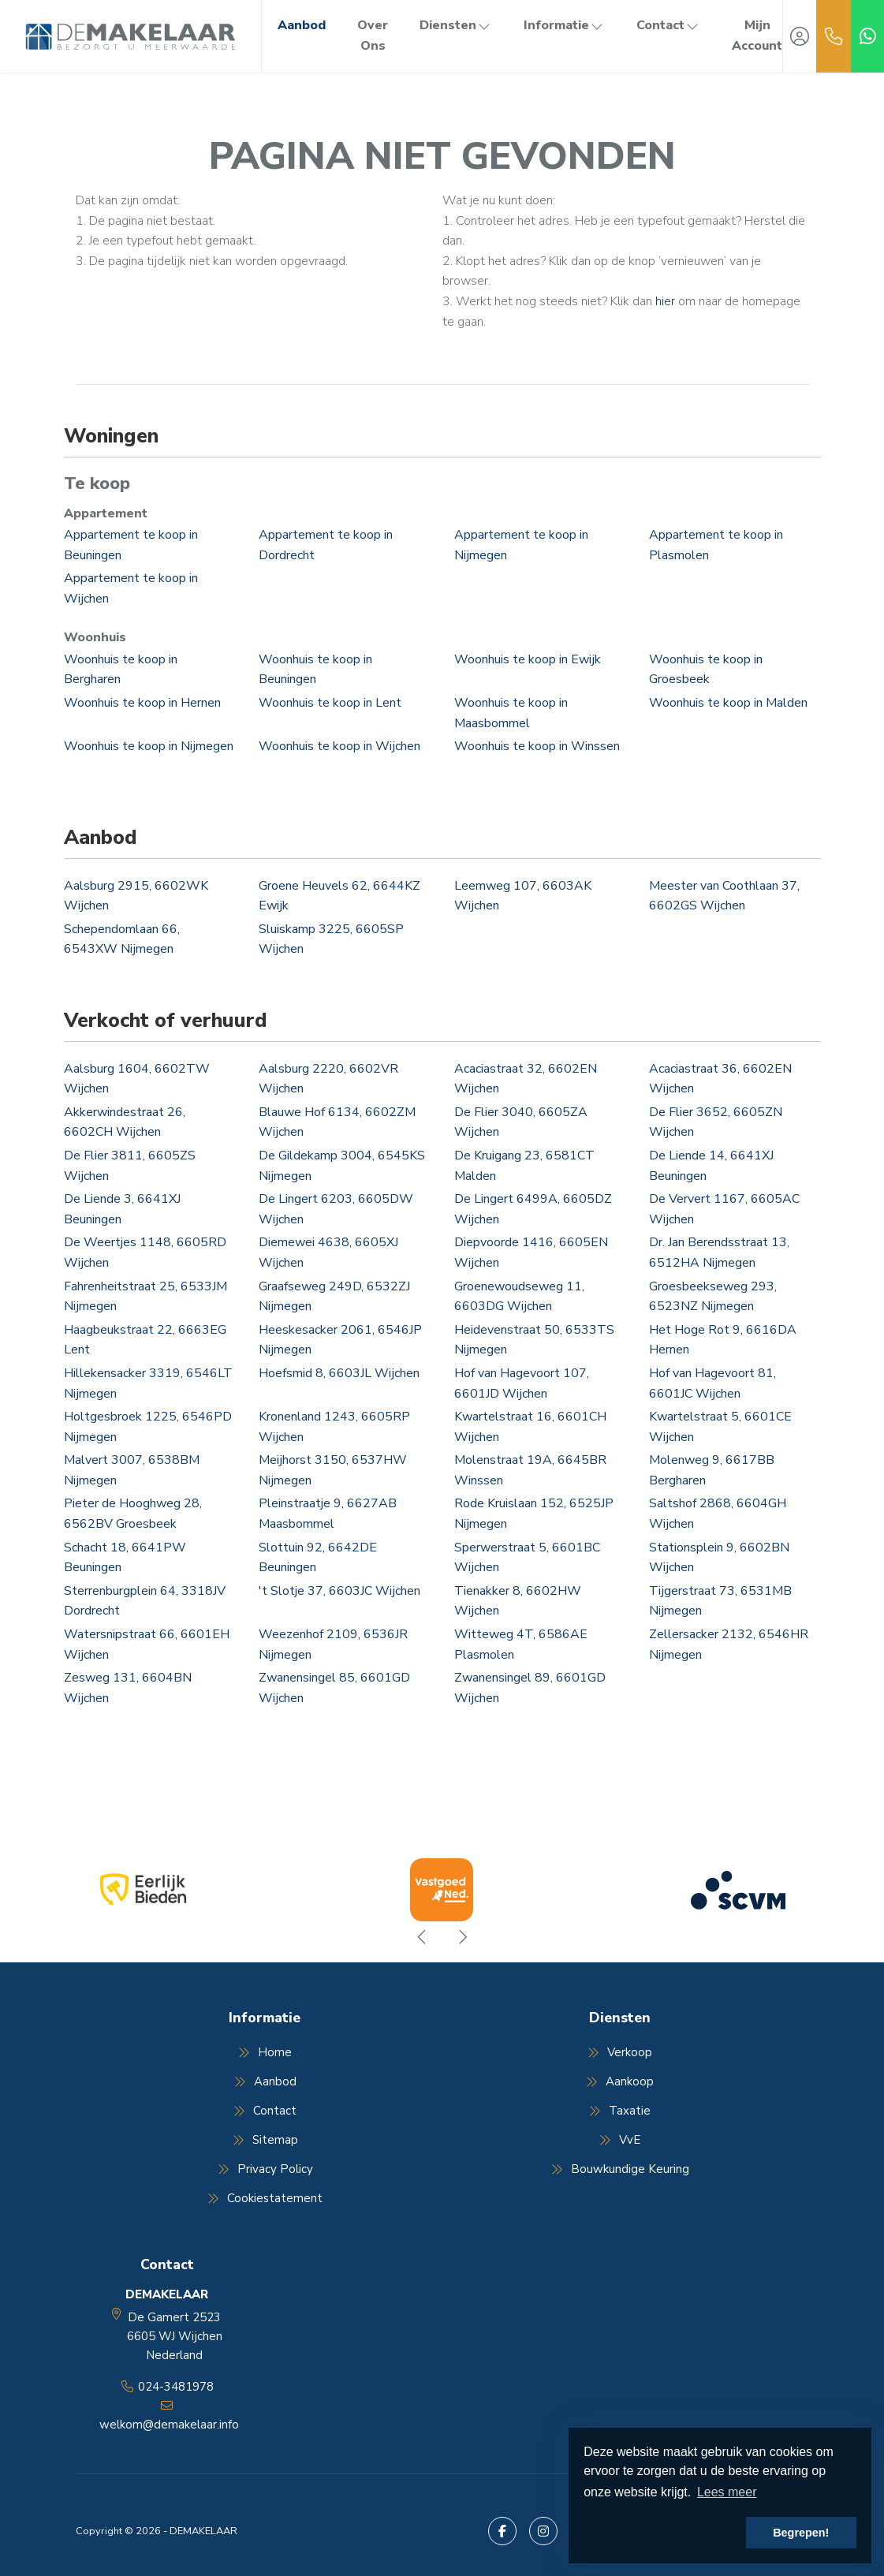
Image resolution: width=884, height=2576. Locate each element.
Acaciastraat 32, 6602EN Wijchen (525, 1079)
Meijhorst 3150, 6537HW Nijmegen (333, 1470)
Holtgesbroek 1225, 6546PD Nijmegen (148, 1427)
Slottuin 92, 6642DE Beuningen (318, 1558)
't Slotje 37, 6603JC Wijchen (339, 1591)
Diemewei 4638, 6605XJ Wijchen (328, 1252)
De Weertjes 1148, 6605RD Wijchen (145, 1252)
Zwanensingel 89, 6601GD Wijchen (530, 1688)
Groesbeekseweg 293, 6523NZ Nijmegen (713, 1297)
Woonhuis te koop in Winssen (537, 746)
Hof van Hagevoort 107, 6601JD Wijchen (521, 1383)
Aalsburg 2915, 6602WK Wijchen (136, 896)
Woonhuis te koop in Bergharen (120, 670)
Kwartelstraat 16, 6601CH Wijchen (530, 1427)
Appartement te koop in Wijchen (131, 588)
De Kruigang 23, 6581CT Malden (524, 1166)
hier (665, 301)
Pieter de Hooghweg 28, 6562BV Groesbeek (133, 1514)
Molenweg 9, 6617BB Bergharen (711, 1470)
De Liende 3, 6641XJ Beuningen (122, 1209)
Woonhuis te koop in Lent (330, 702)
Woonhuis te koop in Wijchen (339, 746)
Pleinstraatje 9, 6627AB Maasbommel (328, 1514)
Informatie (564, 25)
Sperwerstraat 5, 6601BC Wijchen (527, 1558)
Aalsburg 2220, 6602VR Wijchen (328, 1079)
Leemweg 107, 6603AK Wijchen (522, 896)
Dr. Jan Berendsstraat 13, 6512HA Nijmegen (719, 1252)
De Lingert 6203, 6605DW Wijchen (336, 1209)
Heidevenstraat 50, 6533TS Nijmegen (534, 1340)
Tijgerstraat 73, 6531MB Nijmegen (720, 1601)
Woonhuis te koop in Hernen (142, 702)
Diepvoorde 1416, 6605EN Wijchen (531, 1252)
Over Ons (372, 35)
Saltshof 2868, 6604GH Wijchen (717, 1514)
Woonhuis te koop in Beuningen (315, 670)
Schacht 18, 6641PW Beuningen (125, 1558)
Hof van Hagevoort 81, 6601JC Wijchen (712, 1383)
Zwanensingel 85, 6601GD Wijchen (334, 1688)
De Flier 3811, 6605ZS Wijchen (130, 1166)
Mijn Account (757, 35)
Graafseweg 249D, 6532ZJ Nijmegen (334, 1297)
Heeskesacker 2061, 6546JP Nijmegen (340, 1340)
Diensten (456, 25)
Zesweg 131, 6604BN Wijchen (128, 1688)
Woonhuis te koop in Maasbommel (511, 713)
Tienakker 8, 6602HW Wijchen (517, 1601)
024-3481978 (176, 2387)
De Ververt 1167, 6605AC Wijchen (724, 1209)
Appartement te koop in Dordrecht (326, 545)
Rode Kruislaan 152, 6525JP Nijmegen (534, 1514)
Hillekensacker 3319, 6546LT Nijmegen (148, 1383)
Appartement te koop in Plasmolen (716, 545)
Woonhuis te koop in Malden (728, 702)
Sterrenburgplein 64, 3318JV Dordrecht (145, 1601)
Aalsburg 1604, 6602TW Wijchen (137, 1079)
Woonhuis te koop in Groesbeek (706, 670)
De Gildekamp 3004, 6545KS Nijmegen (342, 1166)
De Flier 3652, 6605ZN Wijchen (715, 1122)
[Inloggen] (799, 36)
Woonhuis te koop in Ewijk (527, 659)
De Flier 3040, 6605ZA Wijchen (520, 1122)
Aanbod (302, 25)
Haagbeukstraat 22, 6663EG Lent (145, 1340)
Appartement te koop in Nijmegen (521, 545)
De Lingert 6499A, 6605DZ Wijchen (533, 1209)
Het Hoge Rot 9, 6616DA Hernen (722, 1340)
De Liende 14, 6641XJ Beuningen (711, 1166)
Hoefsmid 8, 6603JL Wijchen (339, 1373)
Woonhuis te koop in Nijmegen (148, 746)
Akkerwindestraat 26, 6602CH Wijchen (124, 1122)
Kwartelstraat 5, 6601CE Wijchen (720, 1427)
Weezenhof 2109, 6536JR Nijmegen (333, 1644)
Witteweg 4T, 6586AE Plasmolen (520, 1644)
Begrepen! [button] (801, 2532)
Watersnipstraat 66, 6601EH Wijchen (146, 1644)
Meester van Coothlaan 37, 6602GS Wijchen (724, 896)
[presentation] (422, 1937)
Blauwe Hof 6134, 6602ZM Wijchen (337, 1122)
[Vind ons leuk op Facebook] (502, 2531)
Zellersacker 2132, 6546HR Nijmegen (728, 1644)
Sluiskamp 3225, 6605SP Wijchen (331, 939)
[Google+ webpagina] (543, 2531)
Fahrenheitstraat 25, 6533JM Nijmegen (145, 1297)
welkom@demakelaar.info (169, 2424)
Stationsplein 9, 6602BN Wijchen (719, 1558)
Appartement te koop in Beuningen (131, 545)
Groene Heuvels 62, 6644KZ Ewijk (339, 896)
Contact (668, 25)
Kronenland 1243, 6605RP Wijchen (334, 1427)
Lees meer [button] (727, 2492)
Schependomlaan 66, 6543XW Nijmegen (122, 939)
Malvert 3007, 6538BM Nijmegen (132, 1470)
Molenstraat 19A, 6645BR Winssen (530, 1470)
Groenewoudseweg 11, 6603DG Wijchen (519, 1297)
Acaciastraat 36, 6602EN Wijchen (720, 1079)
